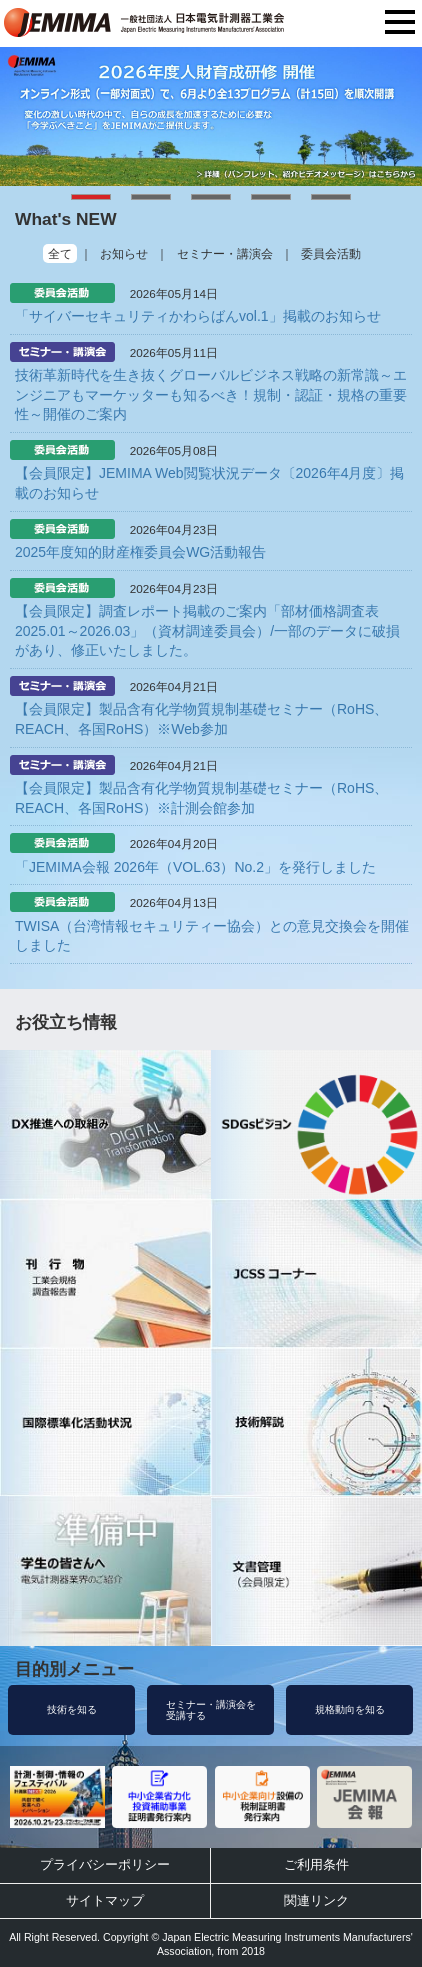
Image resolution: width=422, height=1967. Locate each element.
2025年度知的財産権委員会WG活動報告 (140, 552)
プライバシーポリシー (105, 1864)
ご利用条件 (316, 1864)
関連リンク (316, 1900)
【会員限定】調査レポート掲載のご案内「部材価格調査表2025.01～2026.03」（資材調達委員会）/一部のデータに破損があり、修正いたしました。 (207, 630)
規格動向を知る (350, 1709)
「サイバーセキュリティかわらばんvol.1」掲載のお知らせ (198, 316)
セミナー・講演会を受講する (211, 1710)
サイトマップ (105, 1900)
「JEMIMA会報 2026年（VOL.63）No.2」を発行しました (195, 867)
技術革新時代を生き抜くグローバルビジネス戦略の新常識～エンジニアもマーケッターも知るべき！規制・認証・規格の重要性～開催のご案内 (211, 394)
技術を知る (72, 1709)
